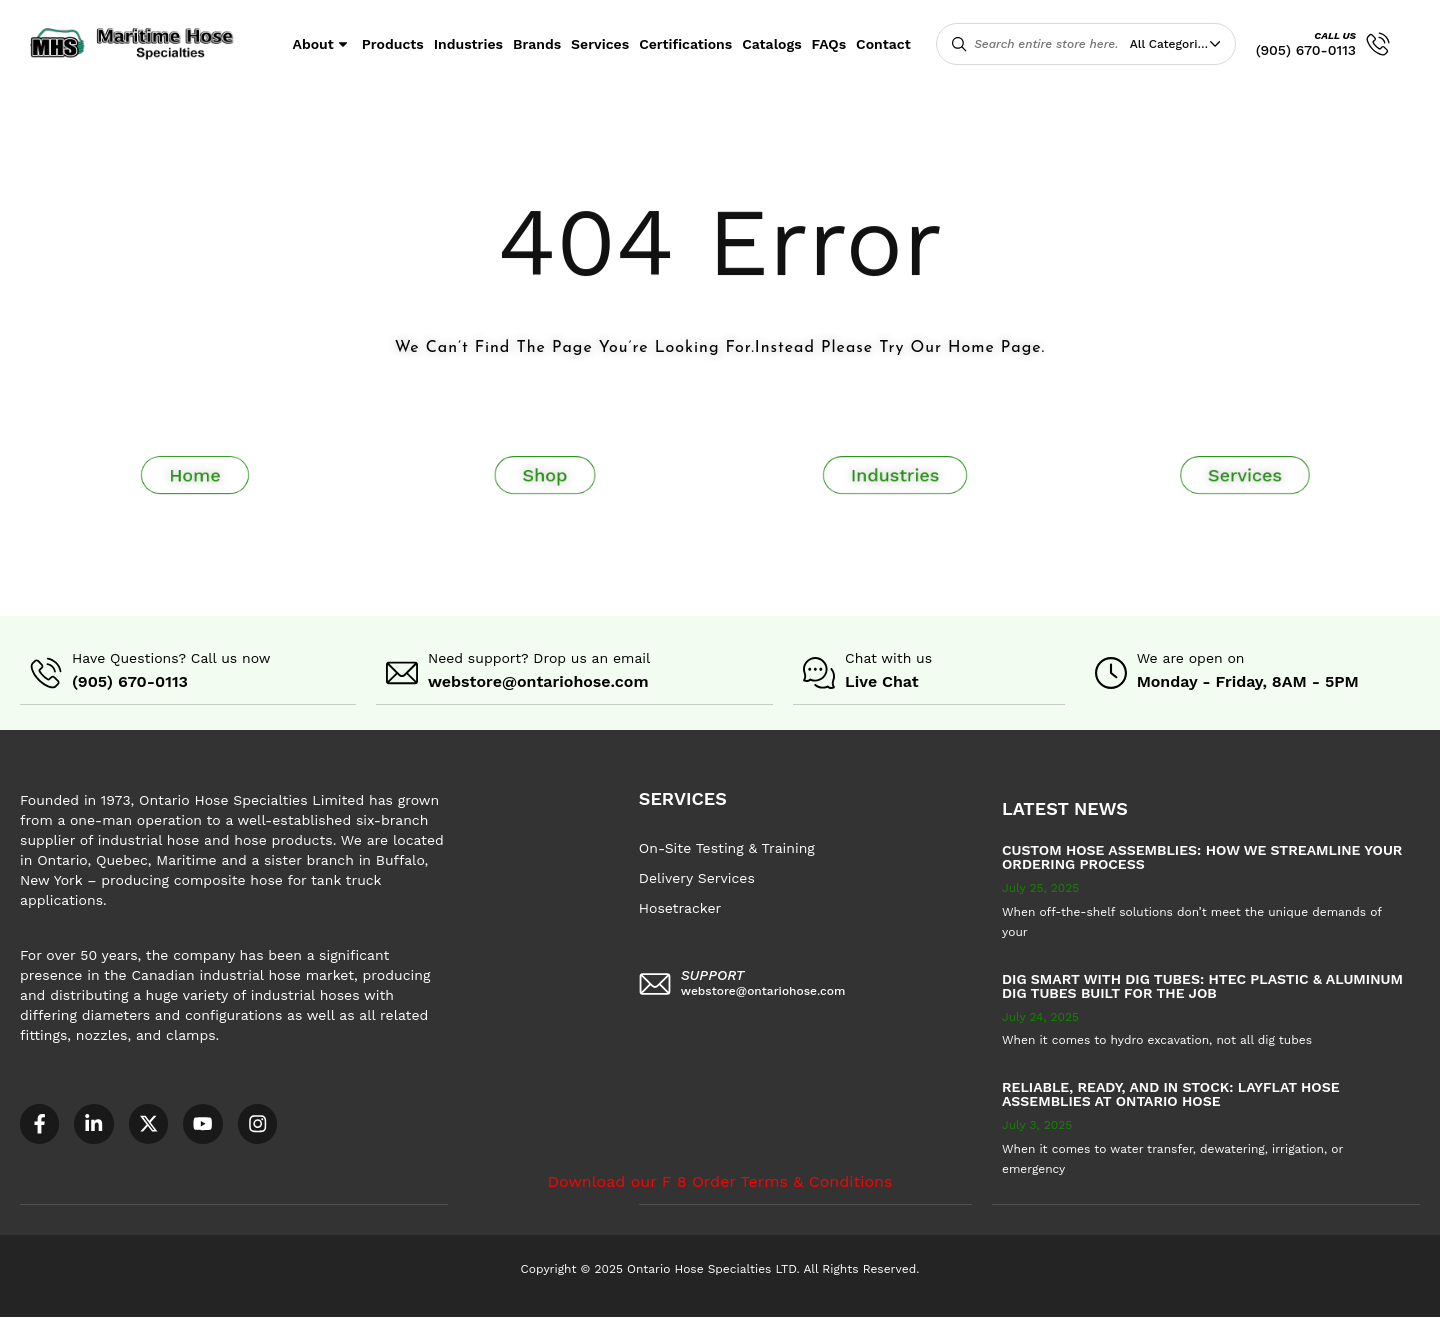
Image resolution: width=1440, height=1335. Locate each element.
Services (600, 44)
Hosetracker (680, 907)
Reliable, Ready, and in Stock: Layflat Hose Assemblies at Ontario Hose (1171, 1093)
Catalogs (771, 44)
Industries (468, 44)
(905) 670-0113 (1306, 50)
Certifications (685, 44)
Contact (883, 44)
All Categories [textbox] (1170, 44)
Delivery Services (697, 877)
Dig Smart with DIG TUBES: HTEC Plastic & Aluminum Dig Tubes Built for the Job (1202, 985)
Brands (537, 44)
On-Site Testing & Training (727, 847)
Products (393, 44)
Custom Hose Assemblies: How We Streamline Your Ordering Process (1202, 856)
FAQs (829, 44)
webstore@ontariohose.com (538, 681)
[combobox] (1180, 44)
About (322, 44)
